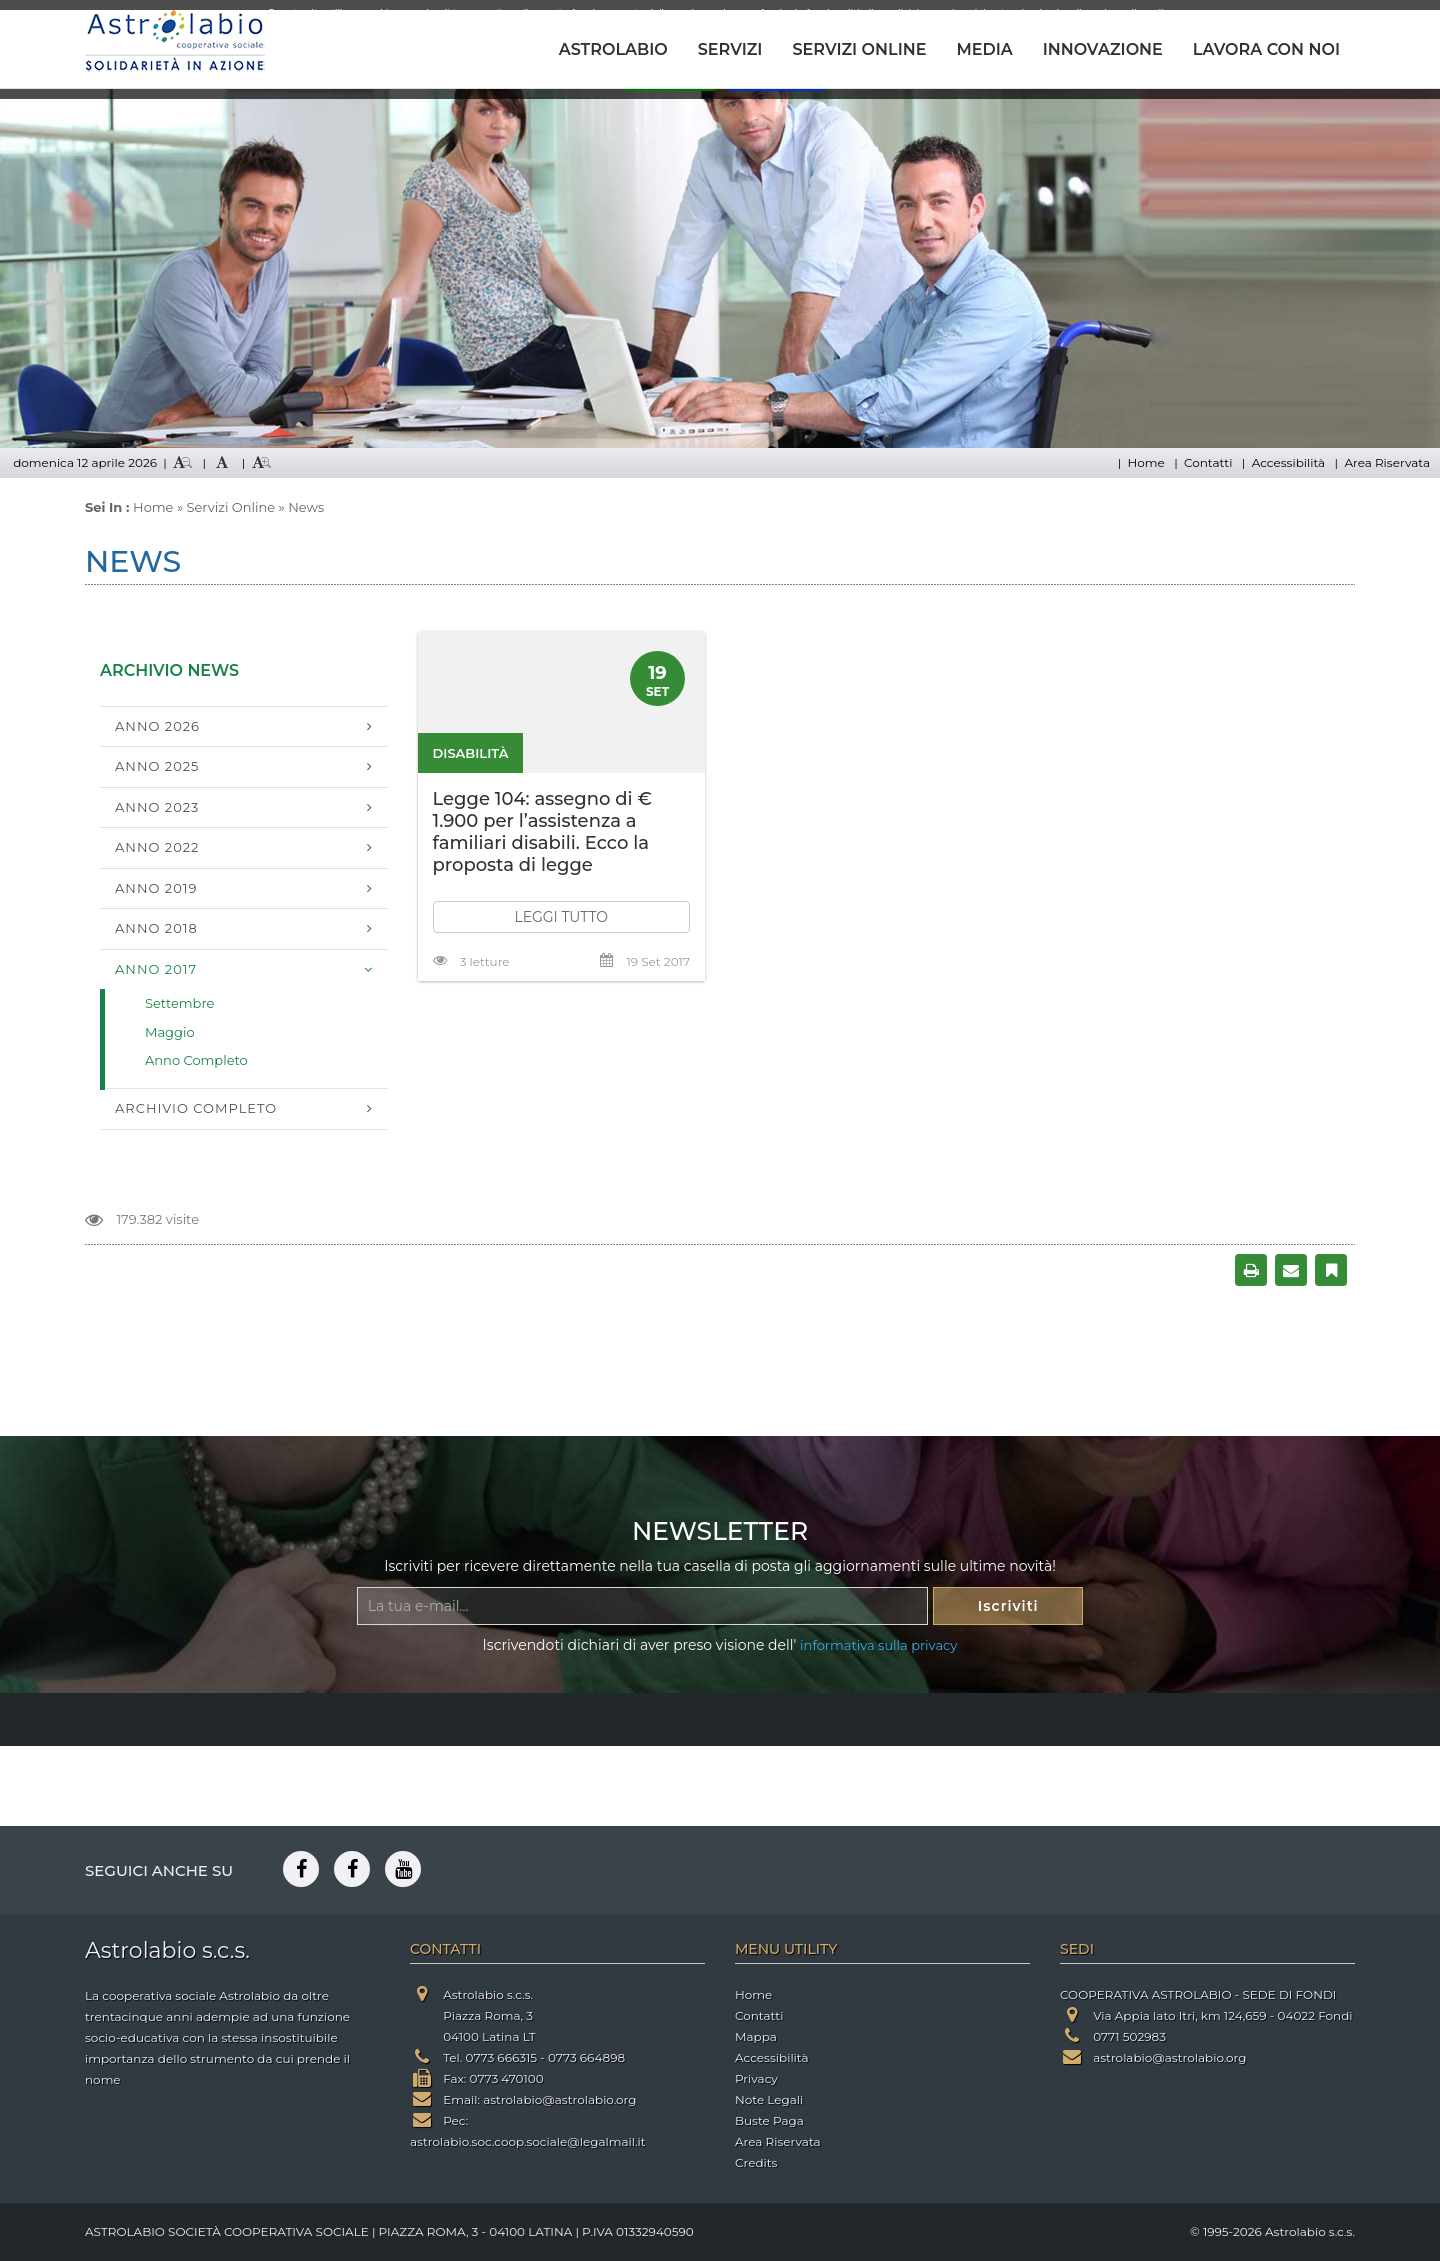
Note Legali (769, 2099)
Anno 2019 (156, 888)
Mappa (756, 2036)
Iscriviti (1008, 1606)
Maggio (170, 1032)
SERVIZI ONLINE (859, 49)
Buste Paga (769, 2120)
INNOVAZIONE (1103, 49)
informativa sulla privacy (878, 1645)
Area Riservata (1387, 462)
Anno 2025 (157, 766)
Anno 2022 (157, 847)
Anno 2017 (156, 969)
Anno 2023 (157, 807)
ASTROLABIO (613, 49)
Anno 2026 (157, 726)
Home (1145, 462)
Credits (756, 2162)
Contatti (1208, 462)
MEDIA (984, 49)
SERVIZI (730, 49)
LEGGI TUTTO (561, 917)
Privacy (756, 2078)
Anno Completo (196, 1060)
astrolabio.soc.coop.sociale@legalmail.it (528, 2141)
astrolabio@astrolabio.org (559, 2099)
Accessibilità (1288, 462)
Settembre (179, 1003)
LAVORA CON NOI (1266, 49)
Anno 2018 (156, 928)
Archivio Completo (196, 1108)
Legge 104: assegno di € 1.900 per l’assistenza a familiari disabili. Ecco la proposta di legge (542, 832)
